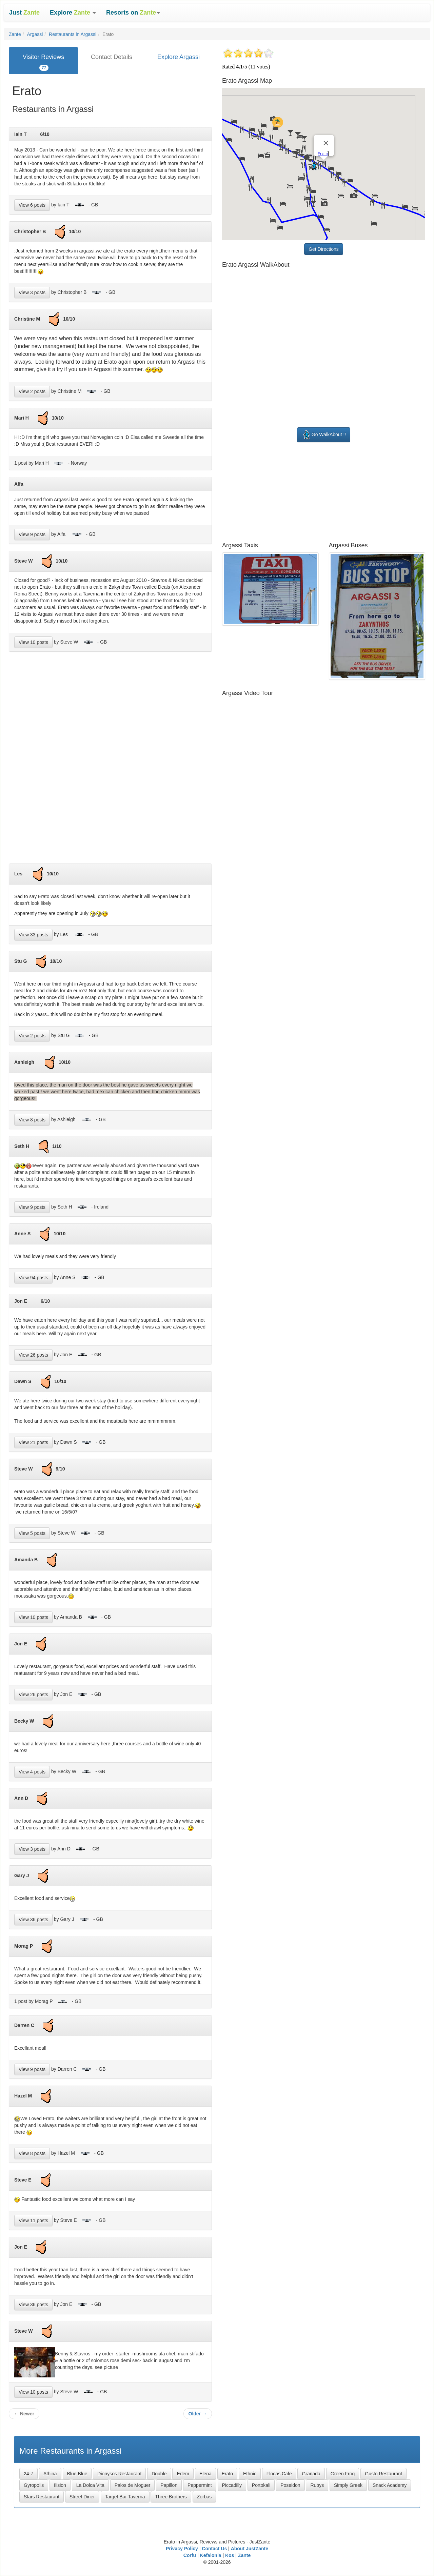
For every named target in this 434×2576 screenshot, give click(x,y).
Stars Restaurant (41, 2496)
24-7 (28, 2473)
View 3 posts (32, 292)
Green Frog (343, 2473)
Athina (50, 2473)
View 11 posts (33, 2220)
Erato (227, 2473)
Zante (15, 34)
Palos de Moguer (133, 2485)
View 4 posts (32, 1771)
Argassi (35, 34)
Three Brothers (170, 2496)
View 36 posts (33, 1919)
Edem (183, 2473)
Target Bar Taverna (125, 2496)
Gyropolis (34, 2485)
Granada (311, 2473)
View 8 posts (32, 1119)
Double (159, 2473)
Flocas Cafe (279, 2473)
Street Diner (82, 2496)
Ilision (60, 2485)
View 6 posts (32, 205)
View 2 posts (32, 391)
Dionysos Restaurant (119, 2473)
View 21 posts (33, 1442)
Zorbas (204, 2496)
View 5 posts (32, 1533)
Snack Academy (390, 2485)
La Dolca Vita (90, 2485)
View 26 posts (33, 1355)
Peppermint (200, 2485)
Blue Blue (77, 2473)
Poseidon (290, 2485)
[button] (73, 12)
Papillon (168, 2485)
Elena (205, 2473)
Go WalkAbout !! (323, 435)
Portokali (261, 2485)
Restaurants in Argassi (72, 34)
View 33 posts (33, 934)
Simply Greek (348, 2485)
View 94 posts (33, 1277)
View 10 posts (33, 642)
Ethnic (249, 2473)
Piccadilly (232, 2485)
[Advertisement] (110, 760)
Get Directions (324, 249)
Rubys (317, 2485)
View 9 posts (32, 534)
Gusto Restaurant (383, 2473)
